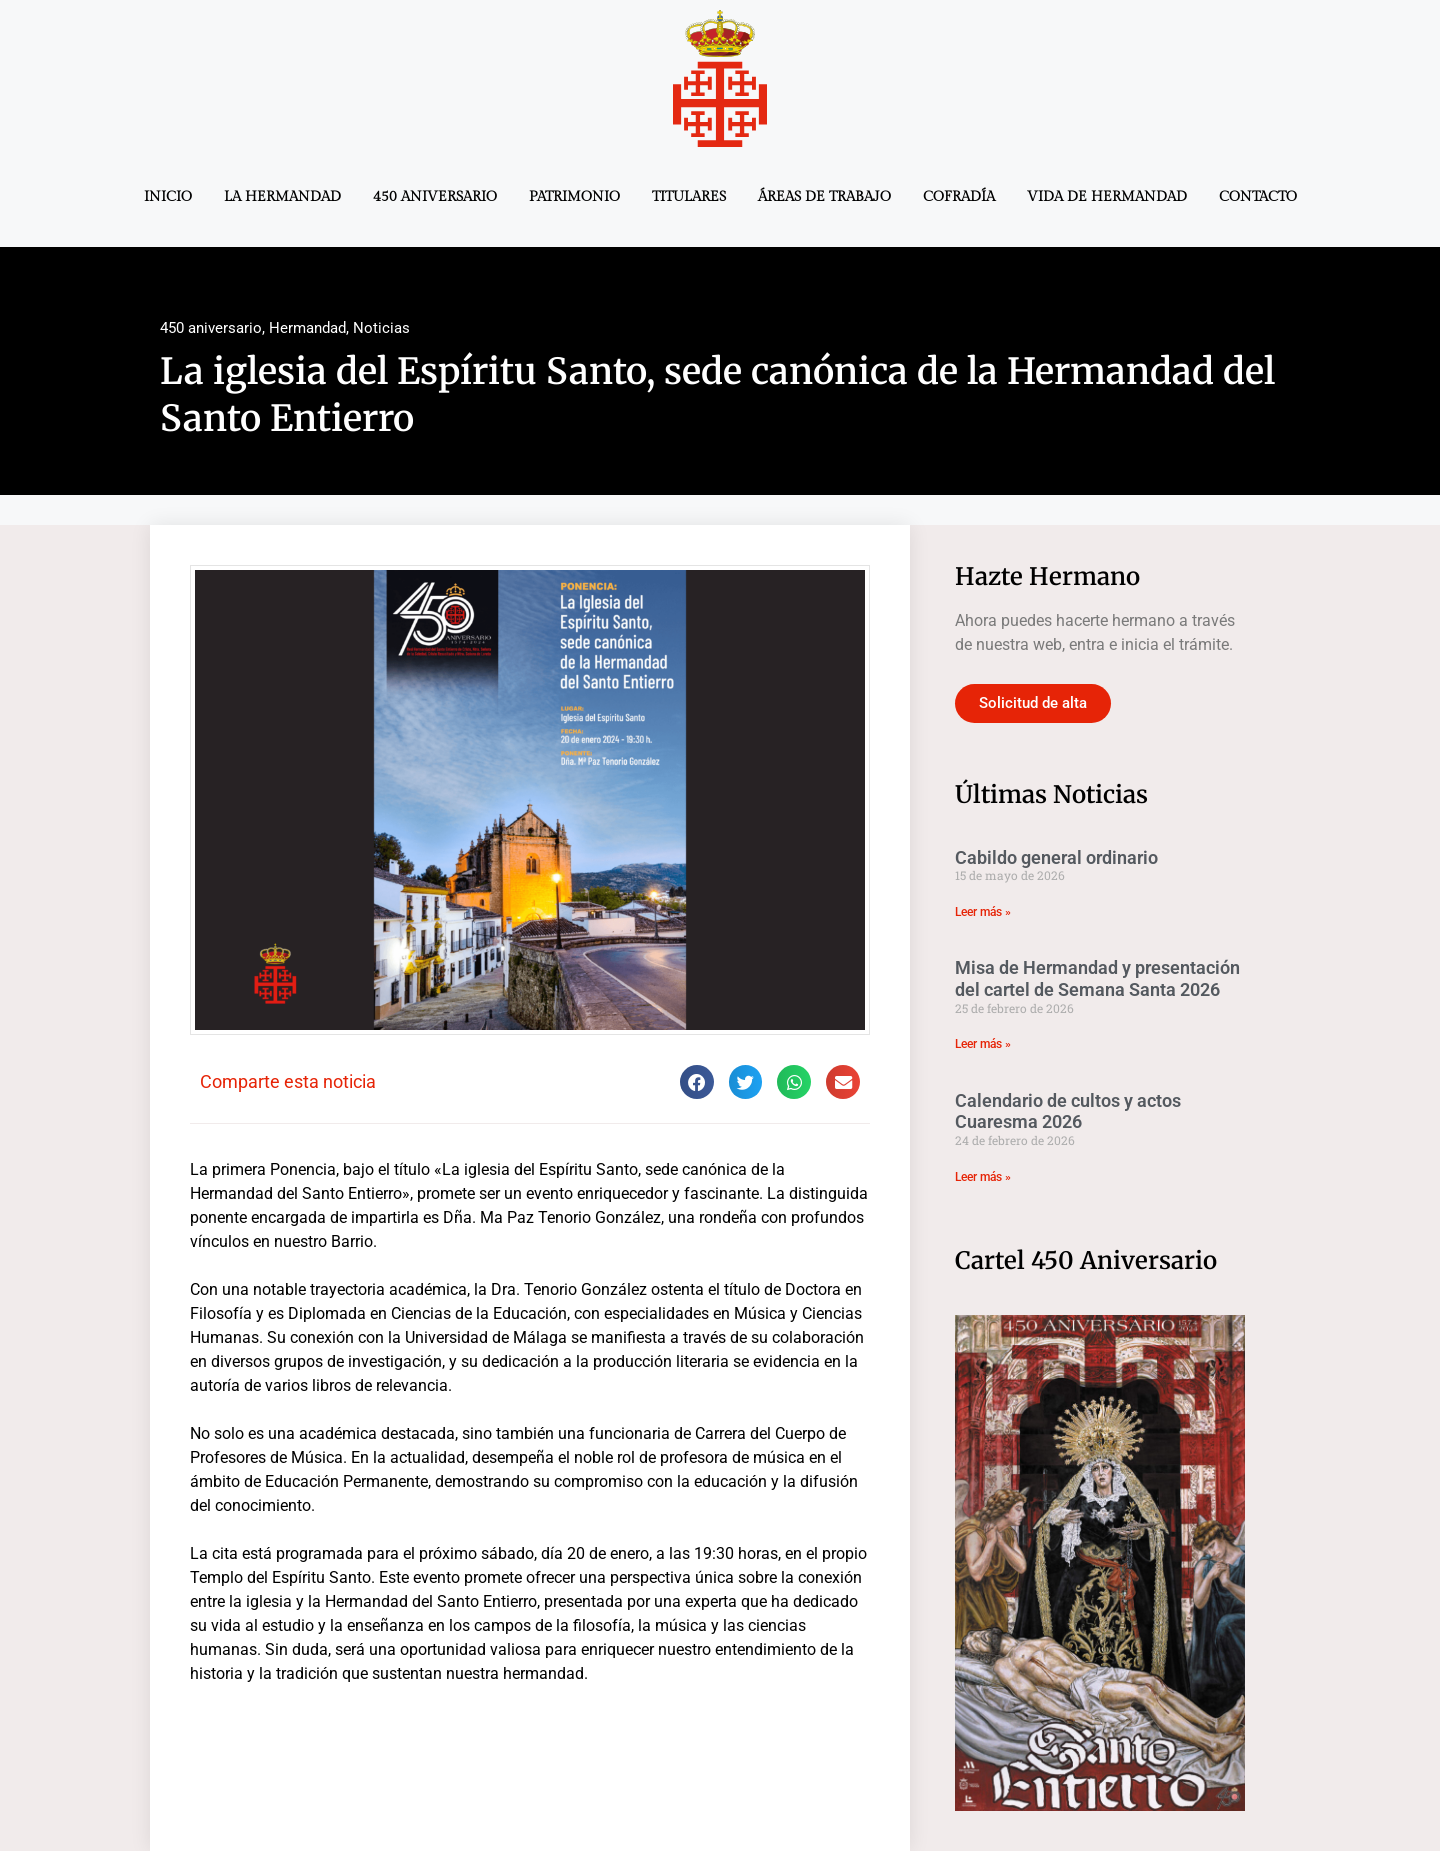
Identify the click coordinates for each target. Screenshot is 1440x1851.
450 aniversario (435, 197)
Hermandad (307, 328)
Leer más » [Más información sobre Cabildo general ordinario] (983, 912)
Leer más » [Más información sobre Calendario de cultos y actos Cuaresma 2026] (983, 1177)
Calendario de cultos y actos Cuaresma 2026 (1068, 1111)
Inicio (168, 197)
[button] (697, 1082)
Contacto (1258, 197)
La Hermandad (282, 197)
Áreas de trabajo (824, 197)
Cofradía (959, 197)
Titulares (689, 197)
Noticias (381, 328)
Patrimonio (574, 197)
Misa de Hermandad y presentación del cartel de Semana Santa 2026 (1097, 978)
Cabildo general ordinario (1056, 857)
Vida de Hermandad (1107, 197)
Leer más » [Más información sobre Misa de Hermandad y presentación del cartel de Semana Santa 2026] (983, 1044)
